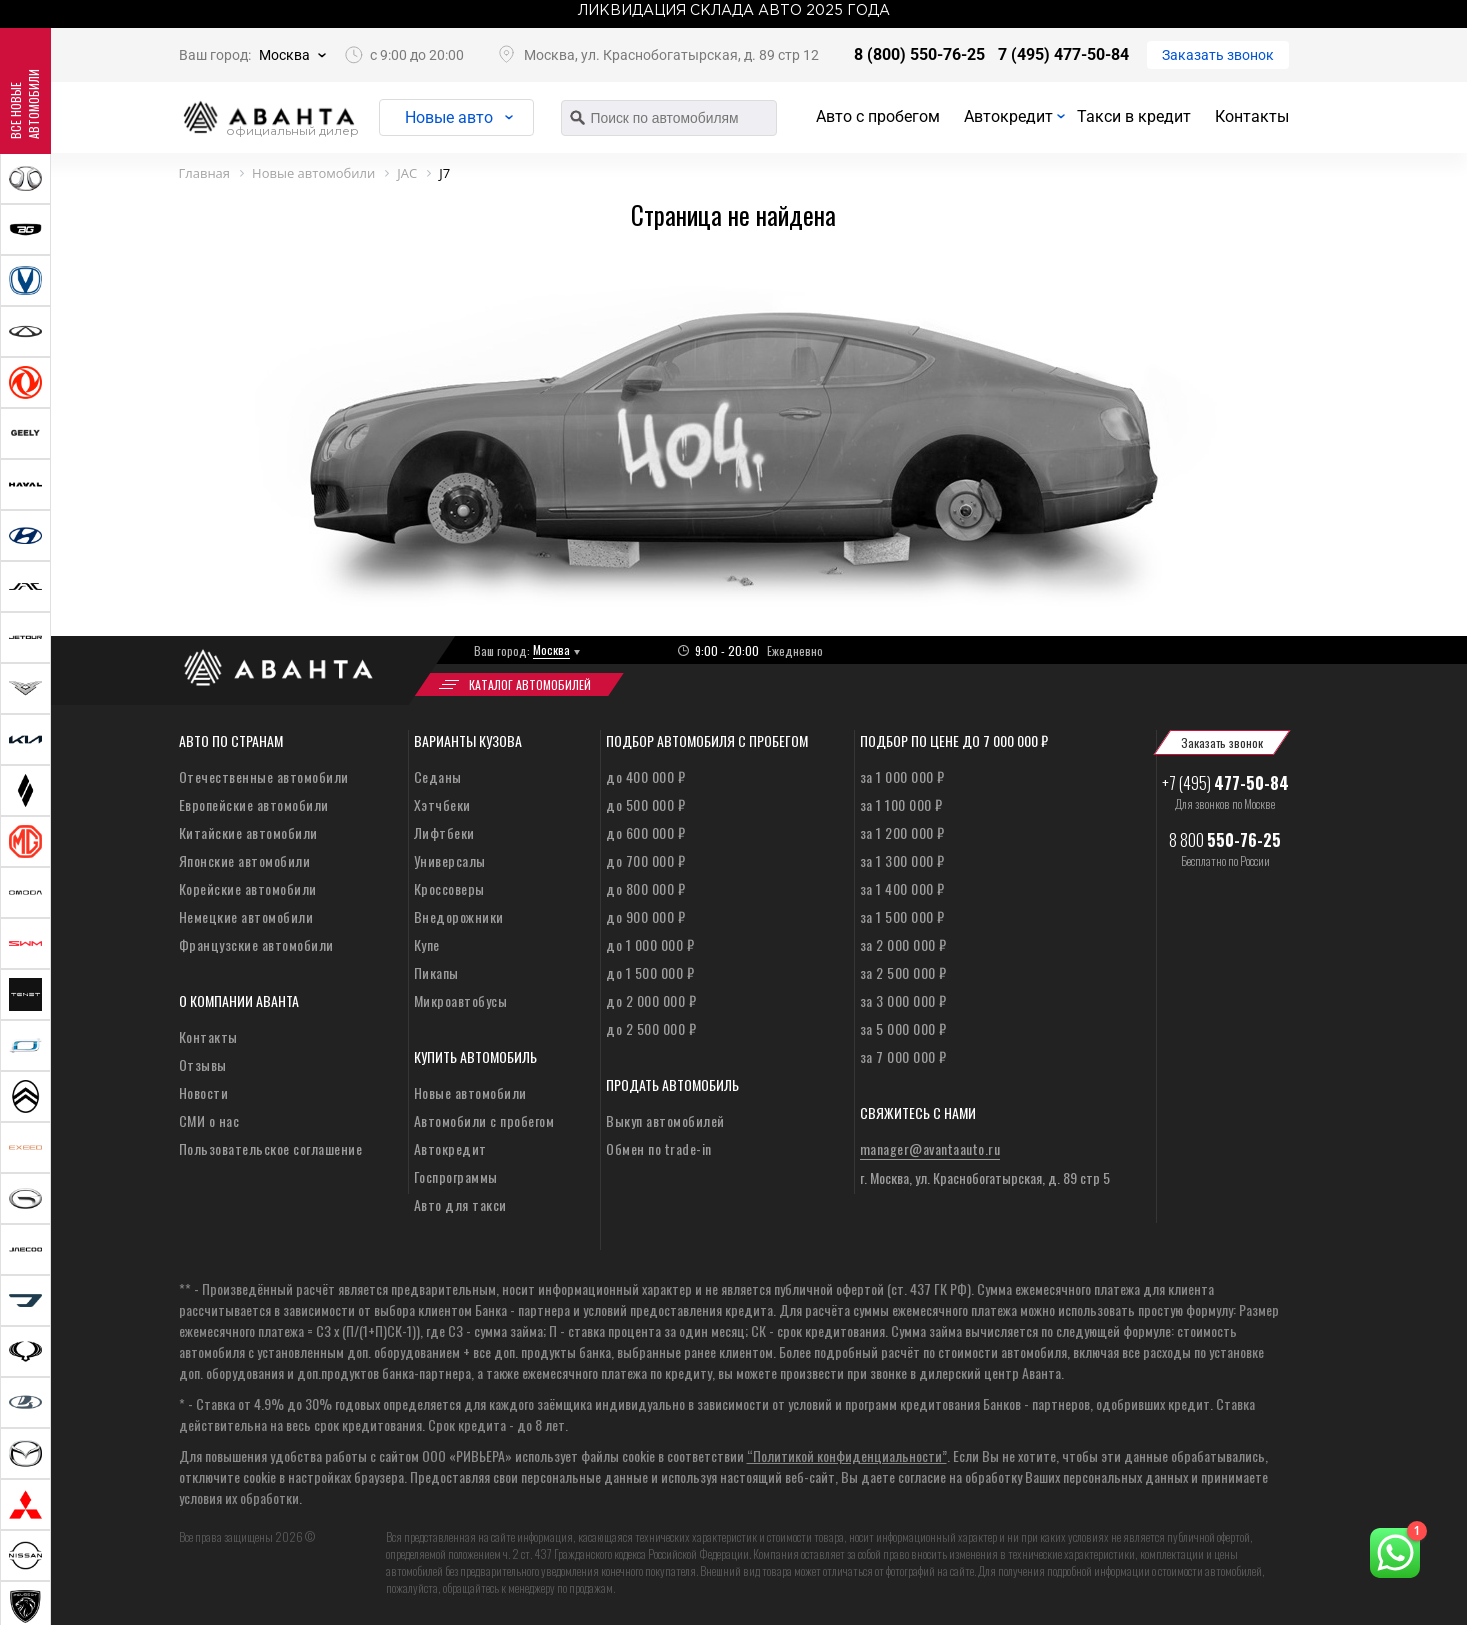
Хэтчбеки (442, 804)
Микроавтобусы (461, 1000)
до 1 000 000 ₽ (650, 944)
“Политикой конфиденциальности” (847, 1455)
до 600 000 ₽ (645, 832)
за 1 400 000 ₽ (902, 888)
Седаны (438, 776)
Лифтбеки (444, 832)
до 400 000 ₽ (645, 776)
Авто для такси (460, 1204)
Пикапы (436, 972)
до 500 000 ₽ (645, 804)
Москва (284, 55)
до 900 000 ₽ (645, 916)
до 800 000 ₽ (645, 888)
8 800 (1225, 840)
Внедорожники (459, 916)
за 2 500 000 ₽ (903, 972)
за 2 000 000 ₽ (903, 944)
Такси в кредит (1134, 116)
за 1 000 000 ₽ (902, 776)
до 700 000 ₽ (645, 860)
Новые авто (449, 117)
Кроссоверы (449, 888)
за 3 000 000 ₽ (903, 1000)
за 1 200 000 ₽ (902, 832)
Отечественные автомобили (264, 776)
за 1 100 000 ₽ (901, 804)
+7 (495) (1225, 783)
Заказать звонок (1218, 55)
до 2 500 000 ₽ (651, 1028)
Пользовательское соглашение (271, 1148)
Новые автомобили (470, 1092)
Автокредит (1008, 116)
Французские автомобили (256, 944)
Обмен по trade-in (659, 1148)
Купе (427, 944)
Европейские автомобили (254, 804)
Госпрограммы (456, 1176)
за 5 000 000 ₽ (903, 1028)
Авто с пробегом (878, 116)
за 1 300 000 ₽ (902, 860)
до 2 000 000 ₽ (651, 1000)
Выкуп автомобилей (665, 1120)
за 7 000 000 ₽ (903, 1056)
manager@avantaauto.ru (930, 1148)
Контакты (1252, 116)
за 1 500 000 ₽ (902, 916)
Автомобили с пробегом (484, 1120)
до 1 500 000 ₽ (650, 972)
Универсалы (450, 860)
